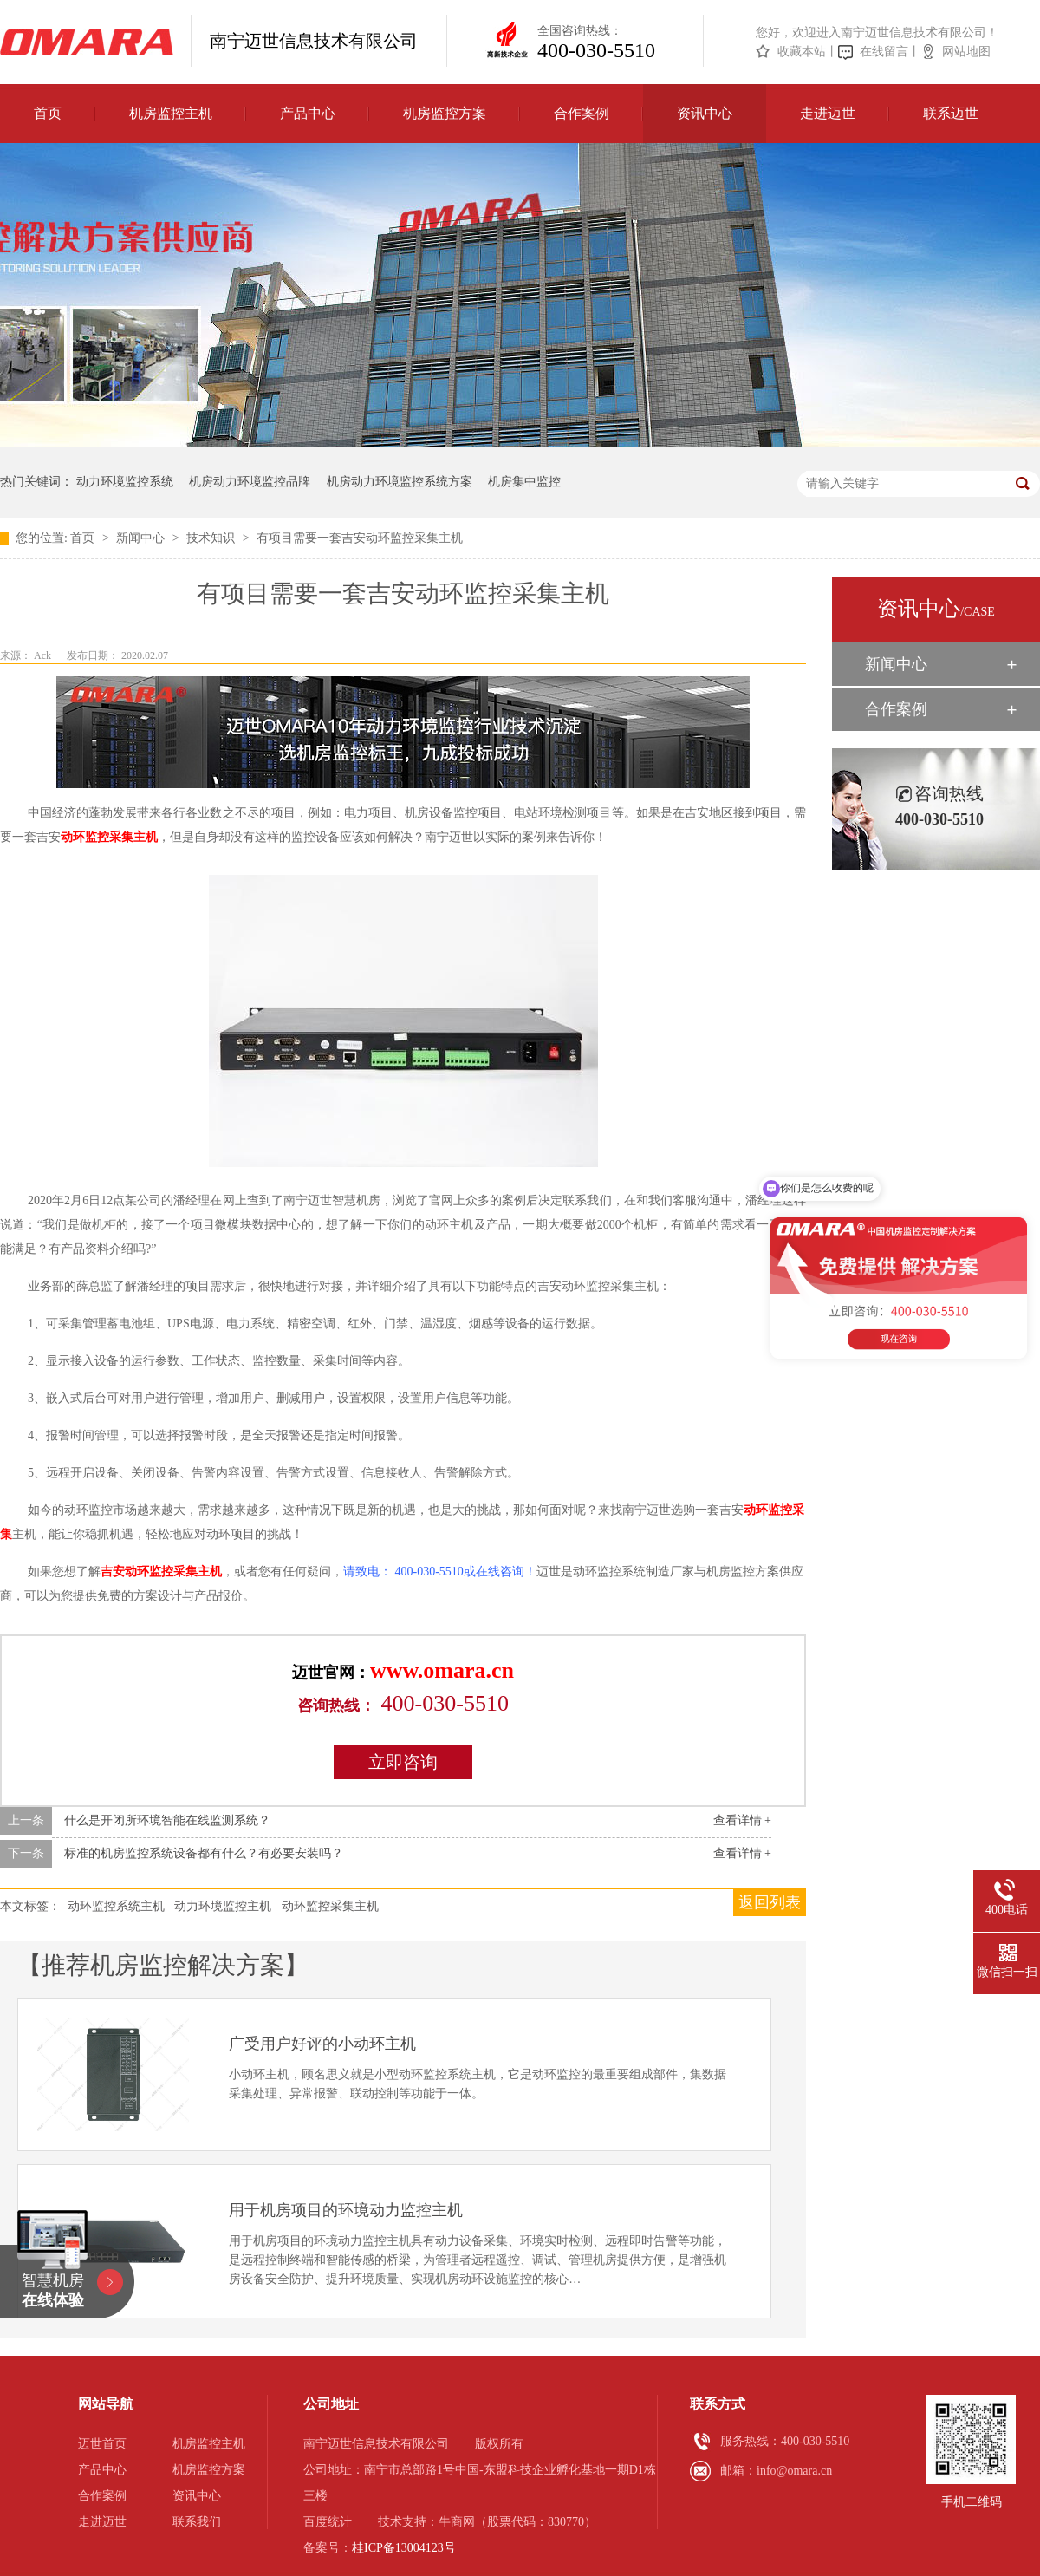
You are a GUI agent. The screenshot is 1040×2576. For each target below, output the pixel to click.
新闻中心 (142, 538)
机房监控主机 (170, 113)
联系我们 (196, 2521)
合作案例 (581, 113)
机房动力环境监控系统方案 (399, 481)
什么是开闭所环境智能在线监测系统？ (167, 1820)
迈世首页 (102, 2443)
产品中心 (307, 113)
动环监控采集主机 (109, 837)
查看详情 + (742, 1820)
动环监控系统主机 (116, 1906)
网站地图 (966, 51)
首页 (48, 113)
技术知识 (212, 538)
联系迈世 (950, 113)
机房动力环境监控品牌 (249, 481)
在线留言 (884, 51)
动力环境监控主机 (222, 1906)
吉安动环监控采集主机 (161, 1571)
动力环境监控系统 (124, 481)
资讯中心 (704, 113)
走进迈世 (827, 113)
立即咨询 (403, 1761)
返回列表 (769, 1902)
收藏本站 (801, 51)
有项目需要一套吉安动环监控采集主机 (360, 538)
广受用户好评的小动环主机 (322, 2043)
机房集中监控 (524, 481)
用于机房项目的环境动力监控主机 (346, 2210)
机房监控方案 (444, 113)
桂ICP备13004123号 (404, 2547)
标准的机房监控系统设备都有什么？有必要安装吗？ (203, 1853)
